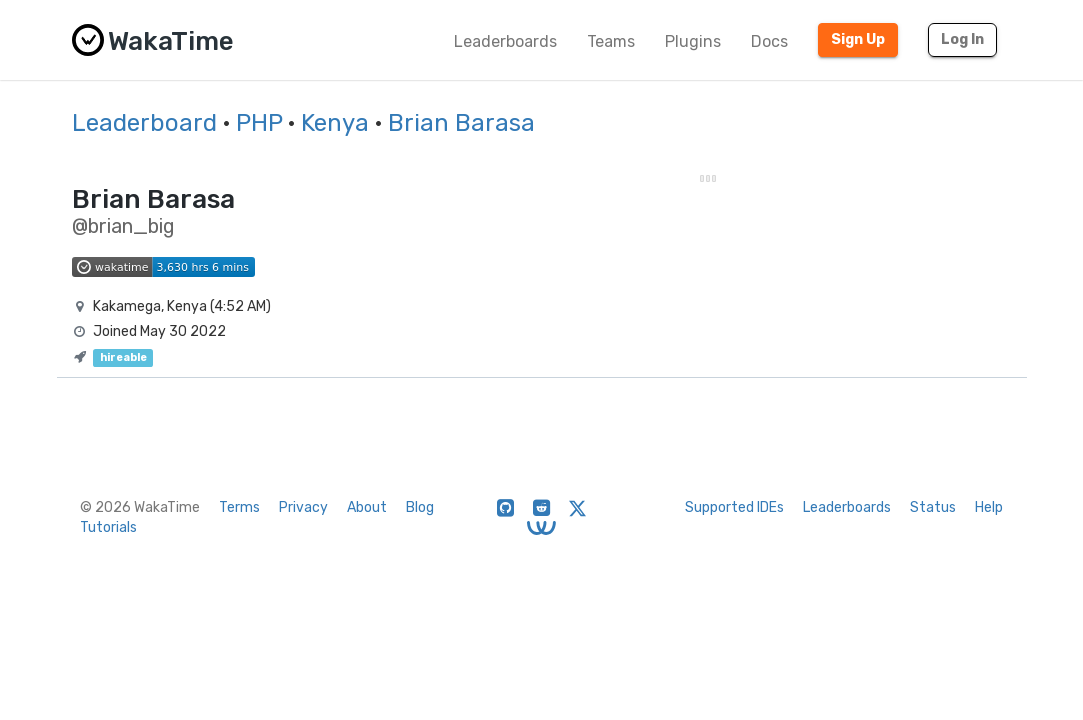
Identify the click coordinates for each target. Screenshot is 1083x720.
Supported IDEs (734, 507)
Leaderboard (144, 123)
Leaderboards (505, 41)
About (367, 507)
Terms (239, 507)
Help (989, 507)
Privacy (303, 507)
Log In (962, 39)
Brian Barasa (461, 123)
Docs (769, 41)
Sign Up (858, 39)
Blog (420, 507)
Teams (611, 41)
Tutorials (108, 527)
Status (933, 507)
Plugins (693, 41)
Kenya (335, 123)
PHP (259, 123)
